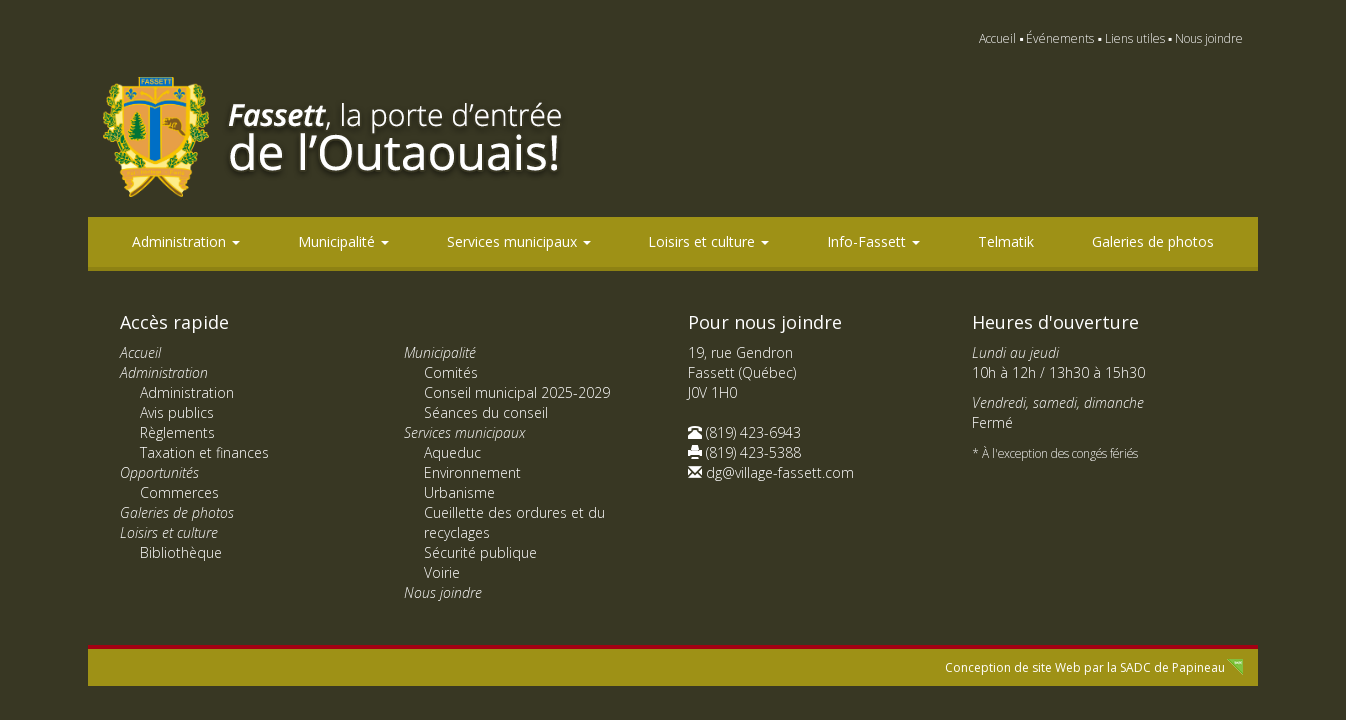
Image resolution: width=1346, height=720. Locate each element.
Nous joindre (1209, 38)
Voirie (442, 572)
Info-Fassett (873, 241)
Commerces (179, 492)
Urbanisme (459, 492)
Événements (1060, 38)
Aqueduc (452, 452)
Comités (451, 372)
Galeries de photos (1153, 241)
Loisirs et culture (708, 241)
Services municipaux (519, 241)
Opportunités (159, 472)
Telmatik (1006, 241)
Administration (186, 241)
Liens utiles (1135, 38)
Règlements (177, 432)
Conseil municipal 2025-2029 (517, 392)
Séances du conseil (486, 412)
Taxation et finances (204, 452)
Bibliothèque (181, 552)
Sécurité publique (480, 552)
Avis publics (177, 412)
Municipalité (343, 241)
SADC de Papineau (1172, 667)
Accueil (997, 38)
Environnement (472, 472)
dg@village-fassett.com (780, 472)
